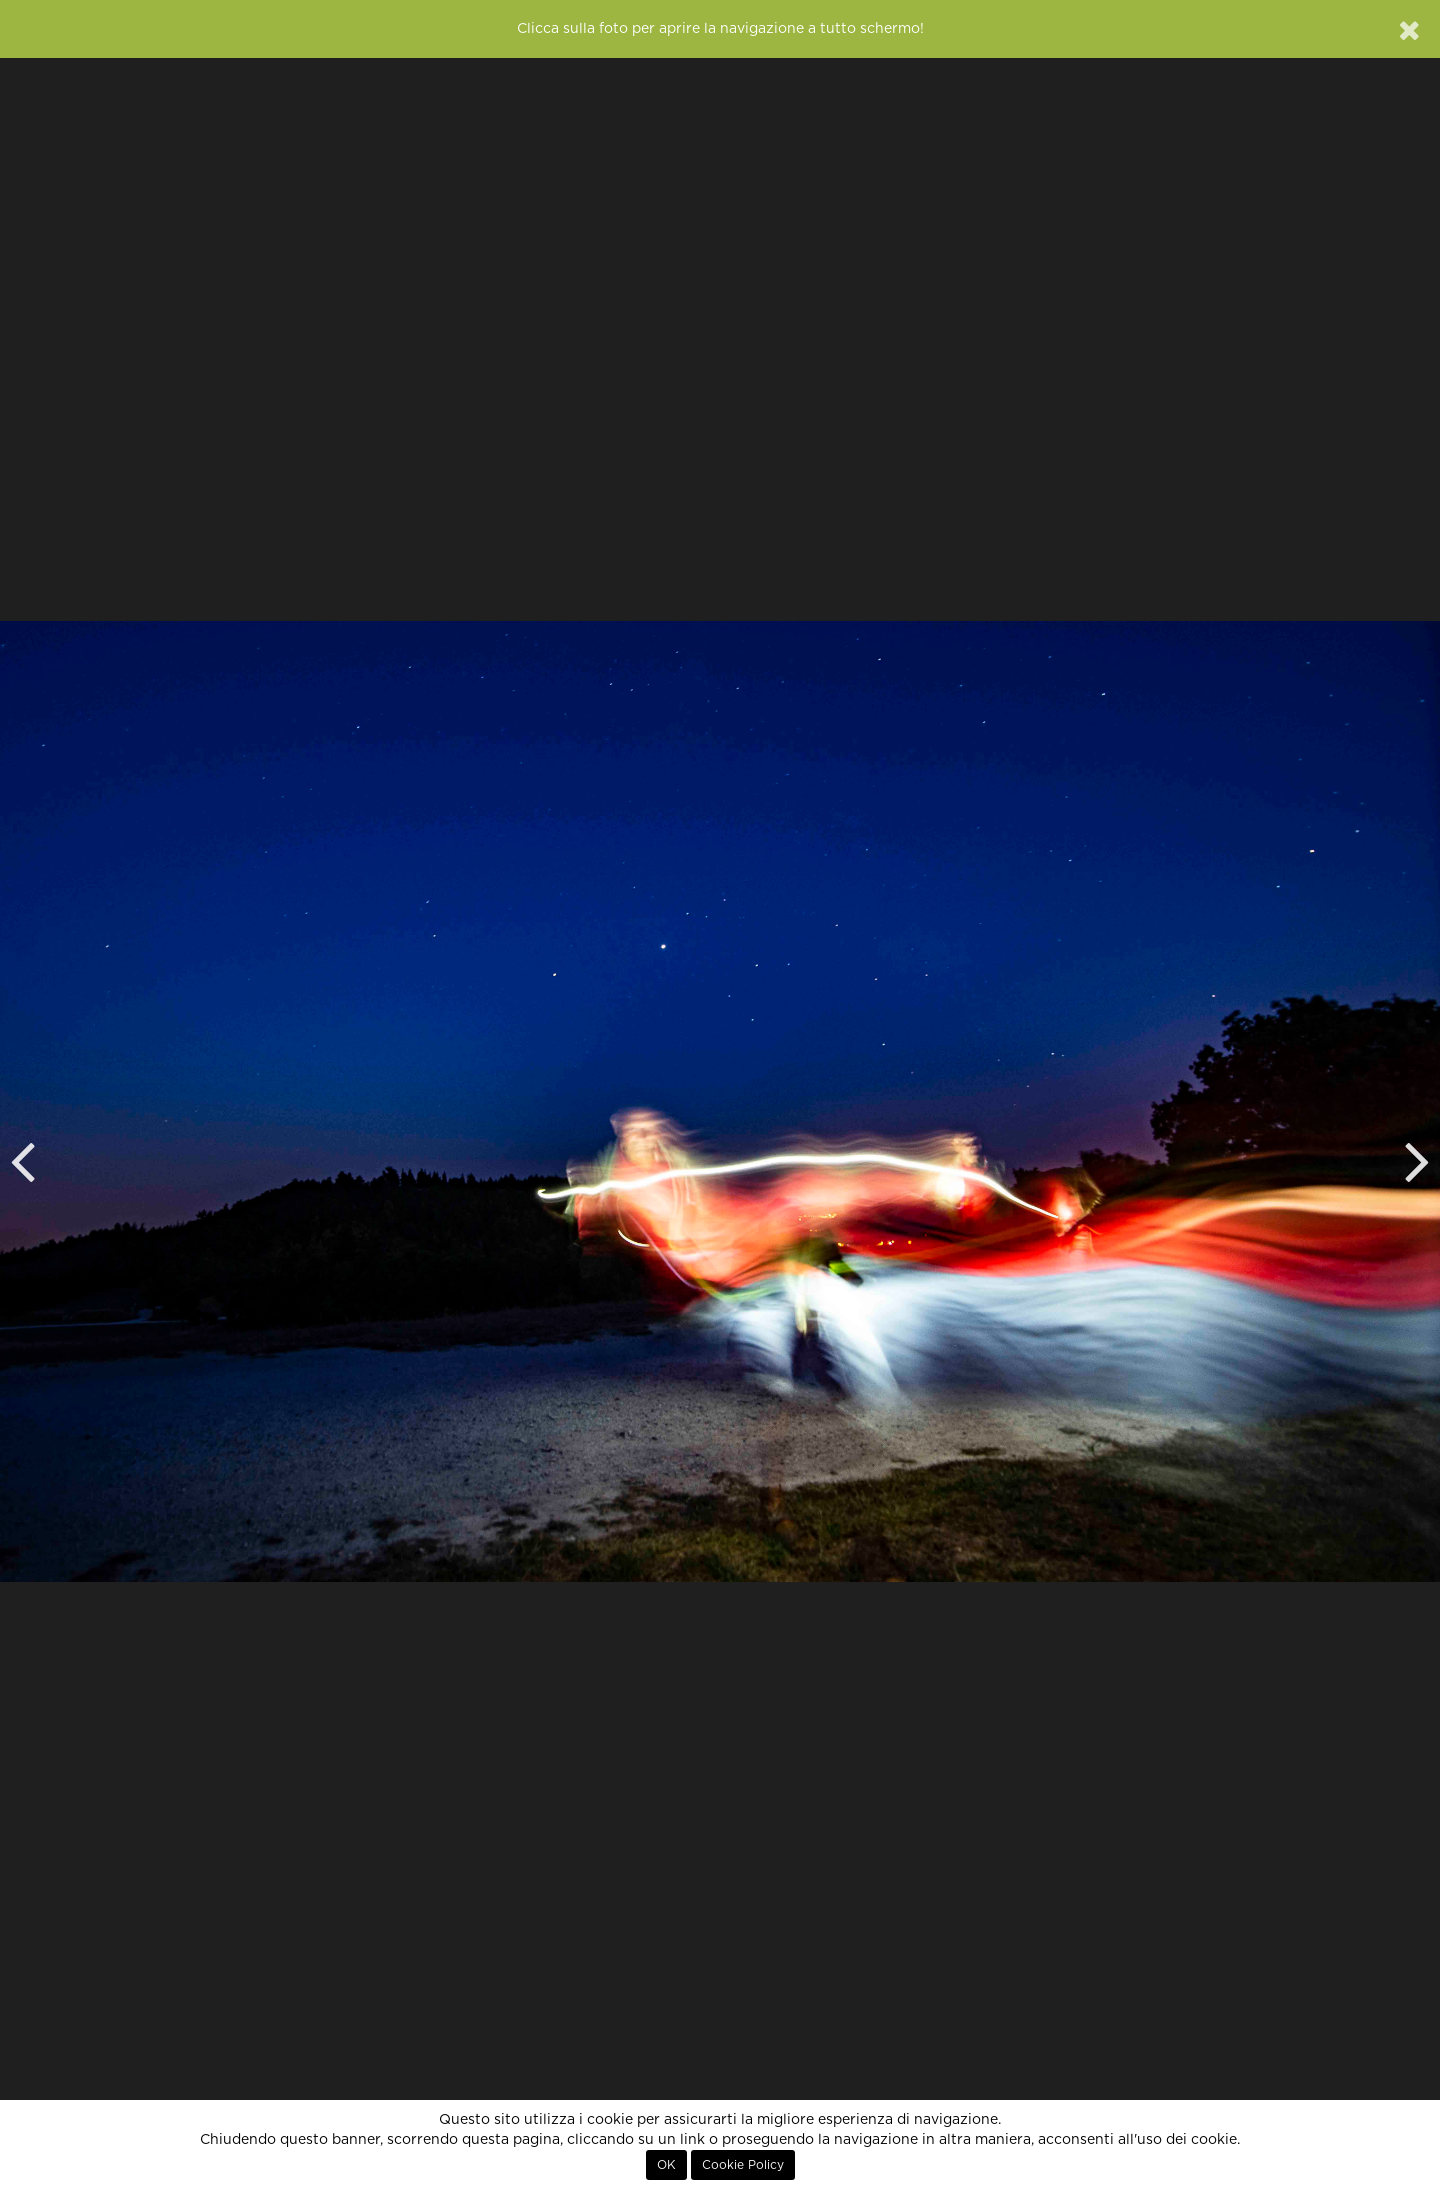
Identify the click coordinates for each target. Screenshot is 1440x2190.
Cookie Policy (743, 2165)
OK (666, 2165)
